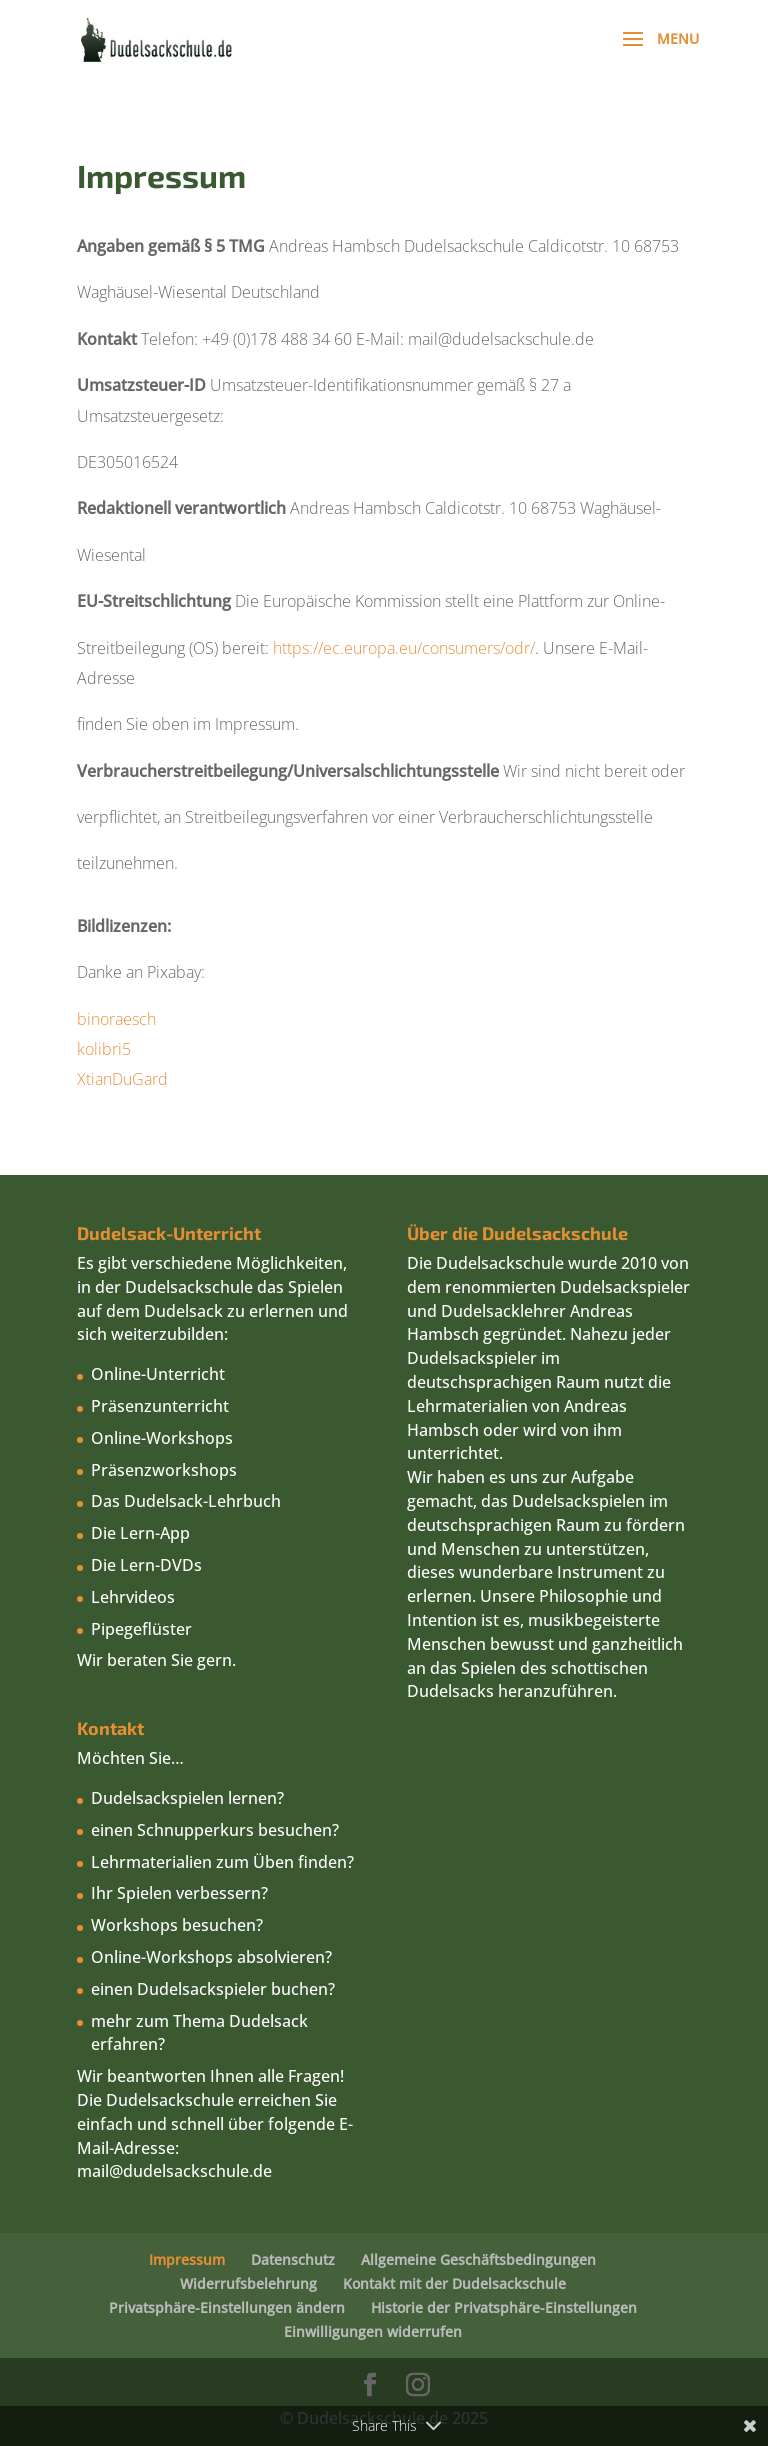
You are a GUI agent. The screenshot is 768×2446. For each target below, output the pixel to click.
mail (93, 2171)
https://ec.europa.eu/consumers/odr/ (404, 648)
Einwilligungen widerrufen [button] (373, 2331)
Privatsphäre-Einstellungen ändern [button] (227, 2307)
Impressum (187, 2259)
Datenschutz (293, 2259)
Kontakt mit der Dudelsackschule (454, 2283)
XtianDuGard (122, 1079)
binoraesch (118, 1019)
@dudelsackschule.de (190, 2171)
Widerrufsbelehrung (248, 2283)
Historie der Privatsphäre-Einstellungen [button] (504, 2307)
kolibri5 (106, 1049)
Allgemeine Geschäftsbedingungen (478, 2259)
